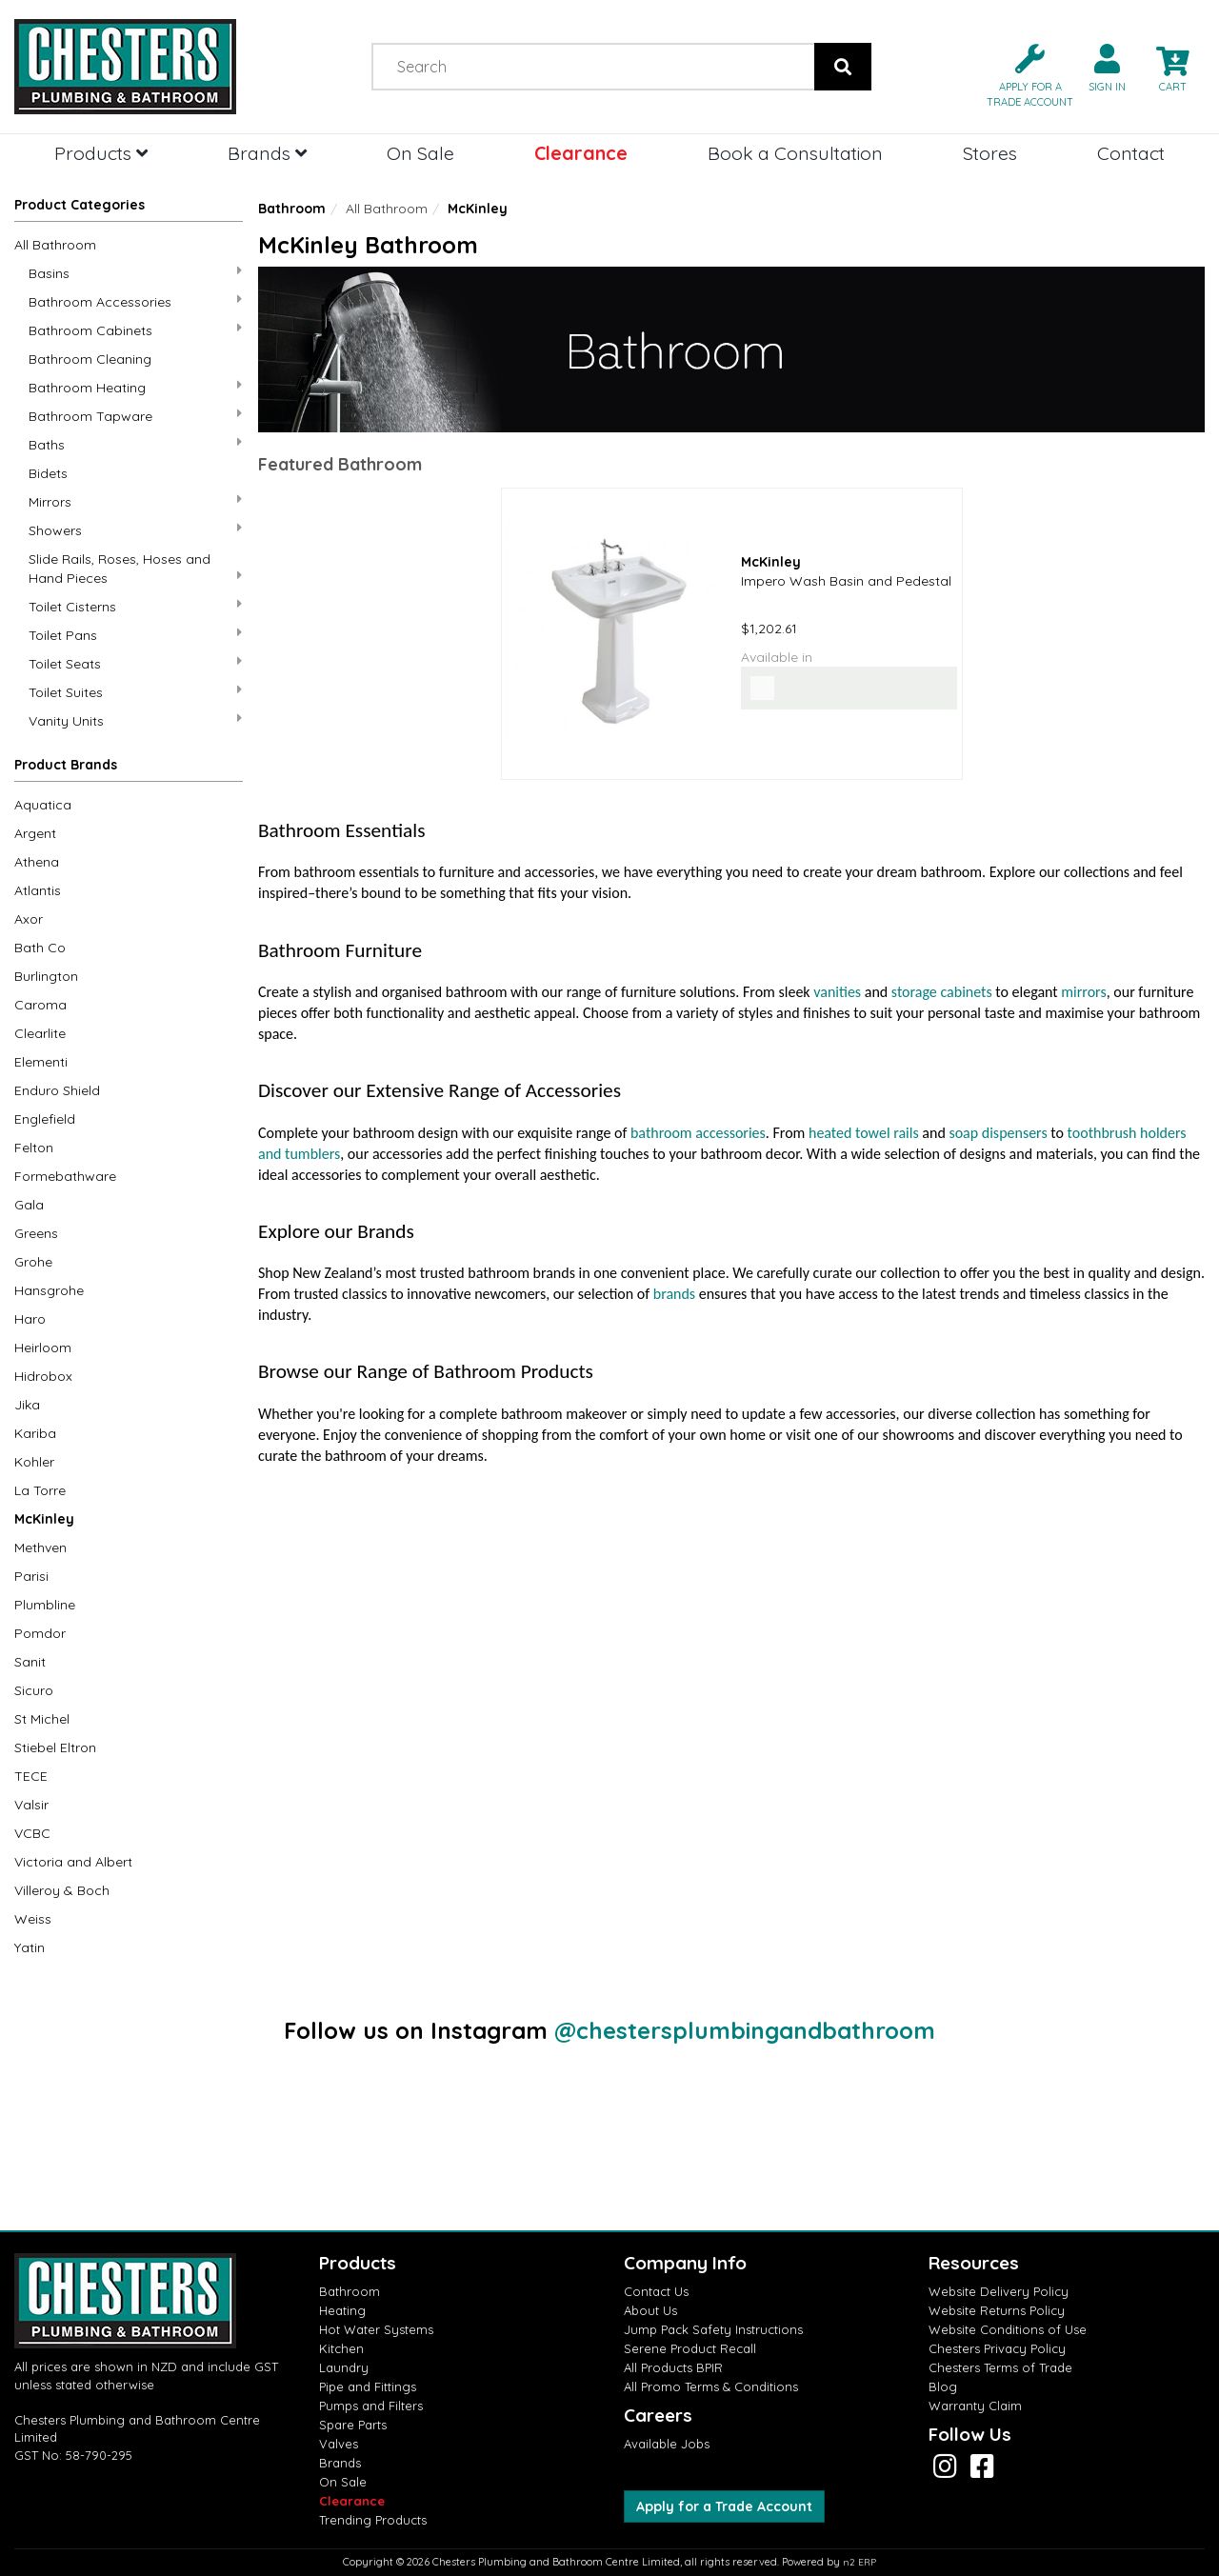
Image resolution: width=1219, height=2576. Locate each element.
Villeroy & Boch (62, 1890)
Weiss (32, 1918)
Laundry (344, 2367)
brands (674, 1294)
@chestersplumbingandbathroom (744, 2030)
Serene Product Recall (690, 2348)
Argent (35, 833)
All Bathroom (55, 244)
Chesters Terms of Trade (1000, 2367)
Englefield (44, 1119)
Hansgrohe (49, 1290)
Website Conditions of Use (1008, 2329)
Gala (29, 1204)
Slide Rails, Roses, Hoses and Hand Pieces (135, 568)
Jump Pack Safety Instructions (713, 2329)
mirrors (1083, 992)
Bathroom (292, 208)
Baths (135, 444)
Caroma (40, 1004)
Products (101, 153)
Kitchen (341, 2348)
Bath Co (40, 947)
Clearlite (40, 1033)
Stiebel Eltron (55, 1747)
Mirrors (135, 501)
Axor (28, 919)
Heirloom (42, 1347)
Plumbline (44, 1604)
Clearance (581, 153)
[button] (1022, 74)
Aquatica (42, 804)
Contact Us (656, 2291)
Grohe (33, 1261)
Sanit (30, 1661)
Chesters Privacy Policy (997, 2348)
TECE (31, 1776)
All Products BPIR (673, 2367)
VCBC (32, 1833)
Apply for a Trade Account (724, 2506)
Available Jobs (666, 2443)
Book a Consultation (795, 153)
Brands (267, 153)
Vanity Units (135, 720)
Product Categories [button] (79, 204)
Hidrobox (43, 1376)
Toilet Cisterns (135, 606)
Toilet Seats (135, 663)
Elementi (41, 1061)
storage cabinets (941, 992)
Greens (36, 1233)
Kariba (35, 1433)
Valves (338, 2443)
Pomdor (40, 1633)
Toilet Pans (135, 635)
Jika (27, 1404)
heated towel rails (864, 1133)
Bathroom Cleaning (90, 359)
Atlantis (37, 890)
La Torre (40, 1490)
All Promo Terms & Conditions (711, 2386)
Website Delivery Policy (999, 2291)
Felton (33, 1147)
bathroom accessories (698, 1133)
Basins (135, 273)
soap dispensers (998, 1133)
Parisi (31, 1576)
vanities (837, 992)
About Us (650, 2310)
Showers (135, 530)
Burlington (46, 976)
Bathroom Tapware (135, 416)
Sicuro (33, 1690)
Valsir (31, 1804)
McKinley (44, 1519)
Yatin (29, 1947)
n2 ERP (859, 2562)
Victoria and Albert (73, 1861)
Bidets (48, 473)
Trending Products (373, 2519)
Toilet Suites (135, 692)
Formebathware (65, 1176)
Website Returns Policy (997, 2310)
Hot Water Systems (376, 2329)
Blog (943, 2386)
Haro (30, 1319)
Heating (342, 2310)
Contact (1131, 153)
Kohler (34, 1461)
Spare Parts (353, 2424)
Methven (40, 1547)
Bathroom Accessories (135, 301)
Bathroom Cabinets (135, 330)
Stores (990, 153)
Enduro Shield (57, 1090)
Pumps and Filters (371, 2405)
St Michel (42, 1718)
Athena (36, 861)
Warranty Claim (975, 2405)
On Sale (420, 153)
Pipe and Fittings (367, 2386)
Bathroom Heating (135, 387)
